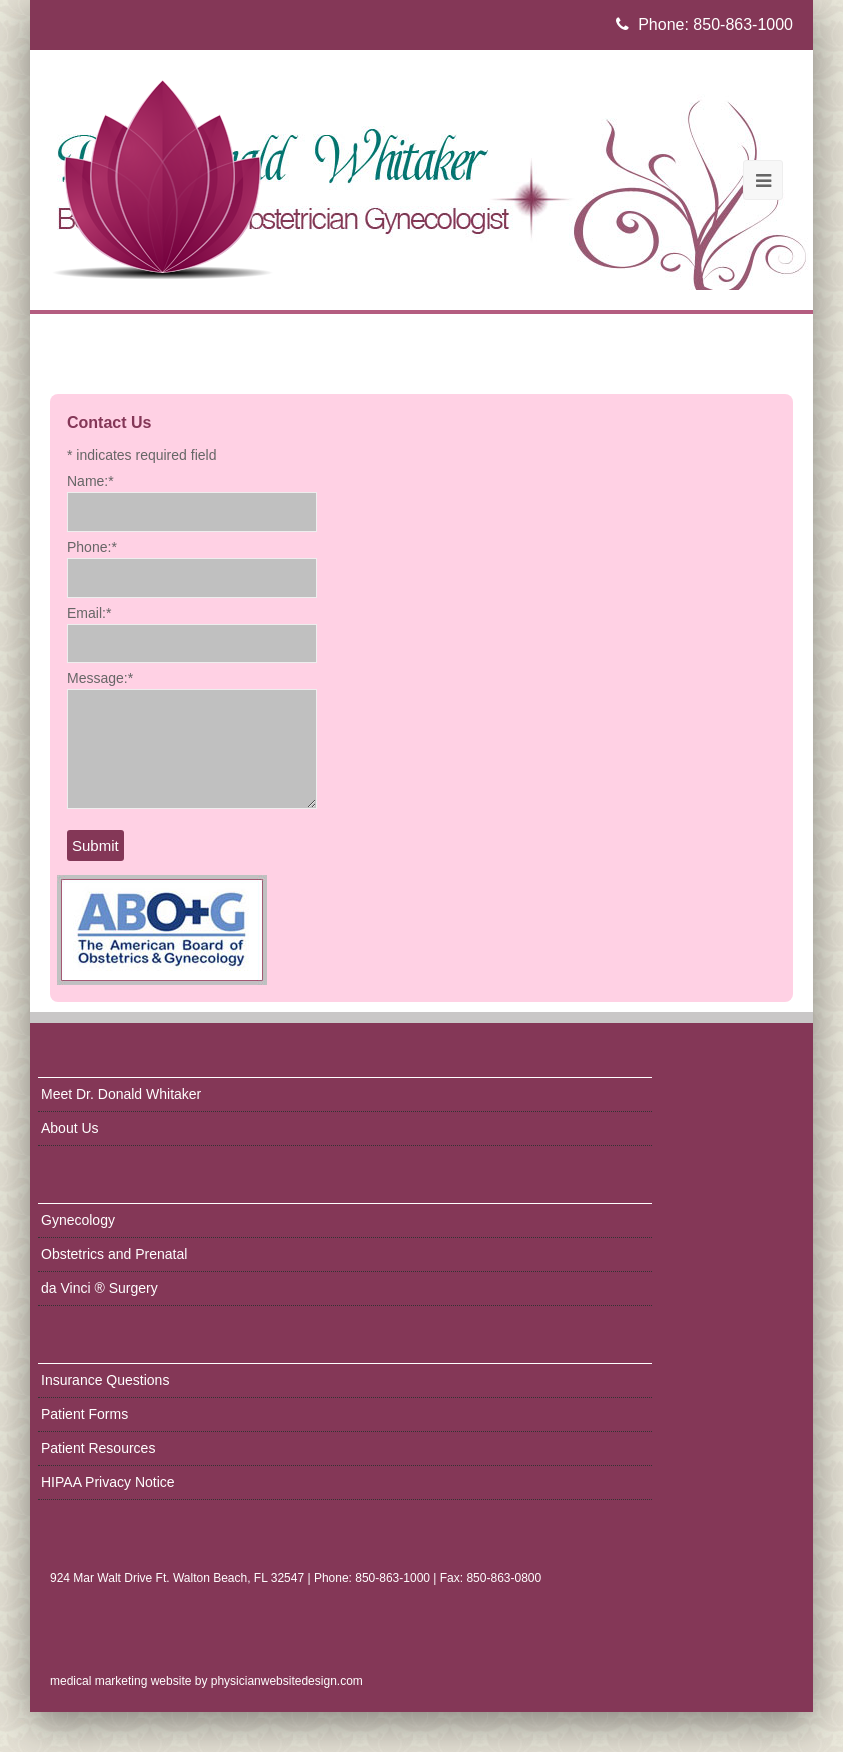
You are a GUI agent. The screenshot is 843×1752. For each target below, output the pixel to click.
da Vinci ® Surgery (99, 1288)
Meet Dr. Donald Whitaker (121, 1094)
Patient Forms (84, 1414)
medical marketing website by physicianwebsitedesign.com (206, 1681)
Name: (90, 481)
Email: (89, 613)
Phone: (92, 547)
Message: (100, 678)
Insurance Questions (105, 1380)
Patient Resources (98, 1448)
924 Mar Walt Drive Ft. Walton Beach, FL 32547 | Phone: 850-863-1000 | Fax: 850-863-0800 (295, 1578)
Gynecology (78, 1220)
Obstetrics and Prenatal (114, 1254)
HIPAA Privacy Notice (108, 1482)
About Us (70, 1128)
